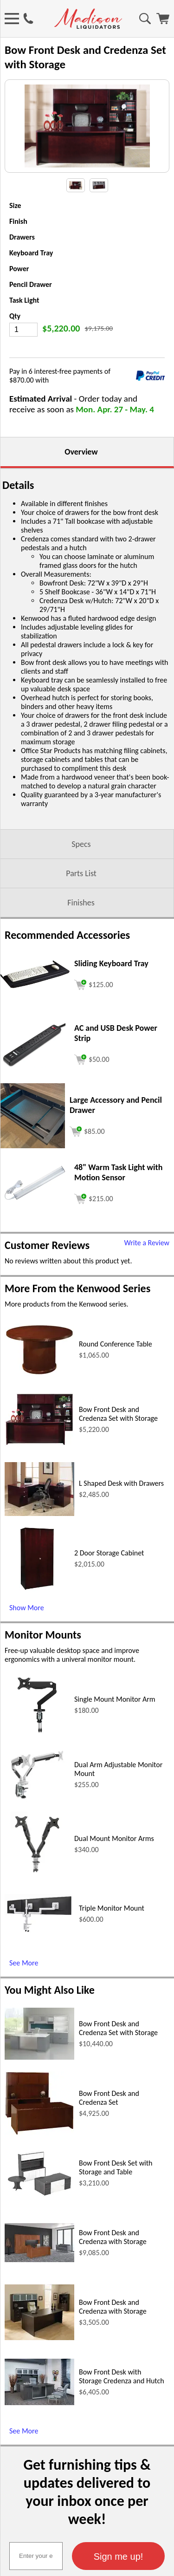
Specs (80, 844)
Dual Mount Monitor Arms (114, 1838)
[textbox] (36, 2556)
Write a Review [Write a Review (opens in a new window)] (146, 1242)
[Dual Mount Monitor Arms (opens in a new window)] (37, 1874)
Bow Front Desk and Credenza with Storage (113, 2237)
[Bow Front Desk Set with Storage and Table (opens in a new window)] (39, 2196)
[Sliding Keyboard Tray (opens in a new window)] (35, 985)
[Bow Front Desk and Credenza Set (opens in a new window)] (39, 2132)
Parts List (81, 873)
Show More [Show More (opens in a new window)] (26, 1607)
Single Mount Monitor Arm (114, 1699)
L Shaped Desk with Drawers (121, 1483)
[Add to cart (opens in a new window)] (93, 983)
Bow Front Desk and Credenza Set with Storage (118, 1414)
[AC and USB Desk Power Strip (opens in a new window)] (35, 1064)
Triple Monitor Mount (111, 1908)
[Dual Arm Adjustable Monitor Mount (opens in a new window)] (37, 1804)
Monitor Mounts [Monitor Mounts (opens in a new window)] (43, 1634)
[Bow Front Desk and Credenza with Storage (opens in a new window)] (39, 2259)
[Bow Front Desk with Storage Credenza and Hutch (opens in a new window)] (39, 2402)
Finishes (80, 903)
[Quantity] (23, 330)
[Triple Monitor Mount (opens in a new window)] (39, 1930)
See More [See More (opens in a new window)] (23, 1962)
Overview (80, 452)
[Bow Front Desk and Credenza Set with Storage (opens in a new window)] (39, 1443)
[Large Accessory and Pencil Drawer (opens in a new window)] (32, 1145)
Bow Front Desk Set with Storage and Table (116, 2167)
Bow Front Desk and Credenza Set (109, 2098)
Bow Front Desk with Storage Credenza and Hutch (121, 2376)
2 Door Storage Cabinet (109, 1552)
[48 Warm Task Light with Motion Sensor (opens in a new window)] (35, 1201)
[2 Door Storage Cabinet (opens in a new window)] (37, 1588)
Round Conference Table (115, 1344)
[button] (118, 2556)
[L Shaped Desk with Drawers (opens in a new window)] (39, 1513)
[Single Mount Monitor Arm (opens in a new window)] (37, 1734)
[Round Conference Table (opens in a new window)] (39, 1373)
